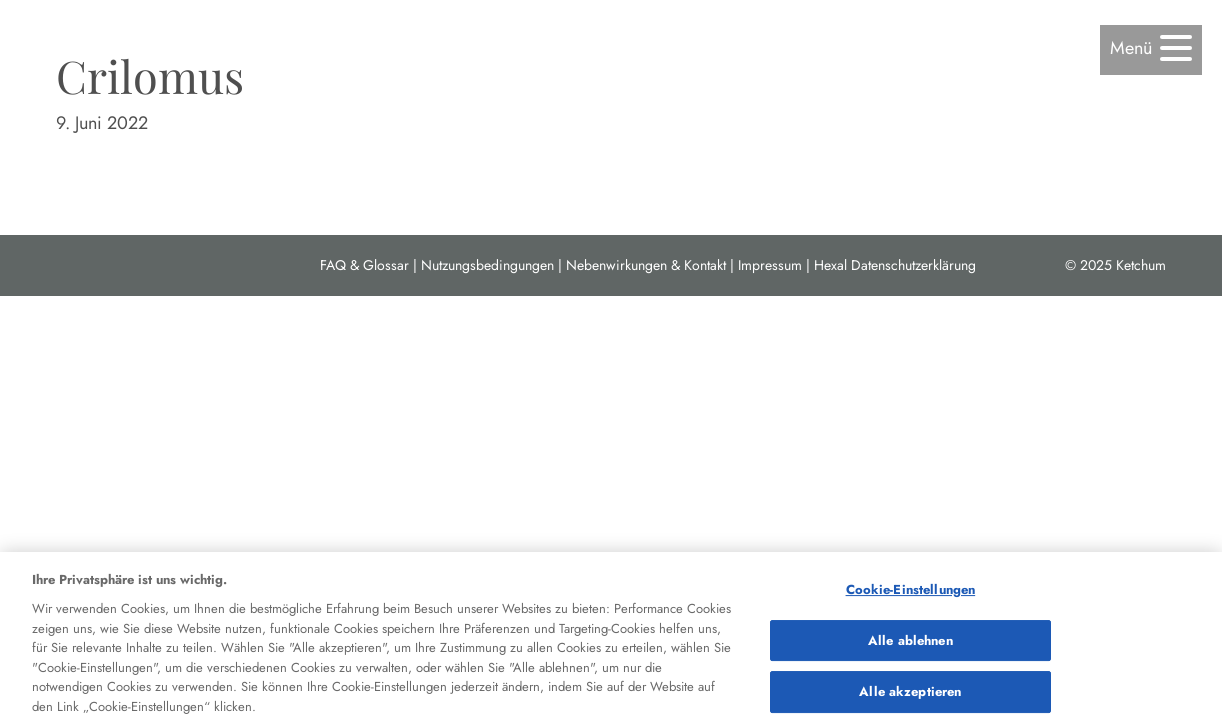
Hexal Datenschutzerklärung (895, 265)
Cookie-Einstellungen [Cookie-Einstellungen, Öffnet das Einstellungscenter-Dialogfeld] (911, 593)
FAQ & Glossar (364, 265)
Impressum (770, 265)
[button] (1151, 48)
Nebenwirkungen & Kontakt (646, 265)
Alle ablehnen (910, 644)
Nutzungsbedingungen (487, 265)
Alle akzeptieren (910, 696)
